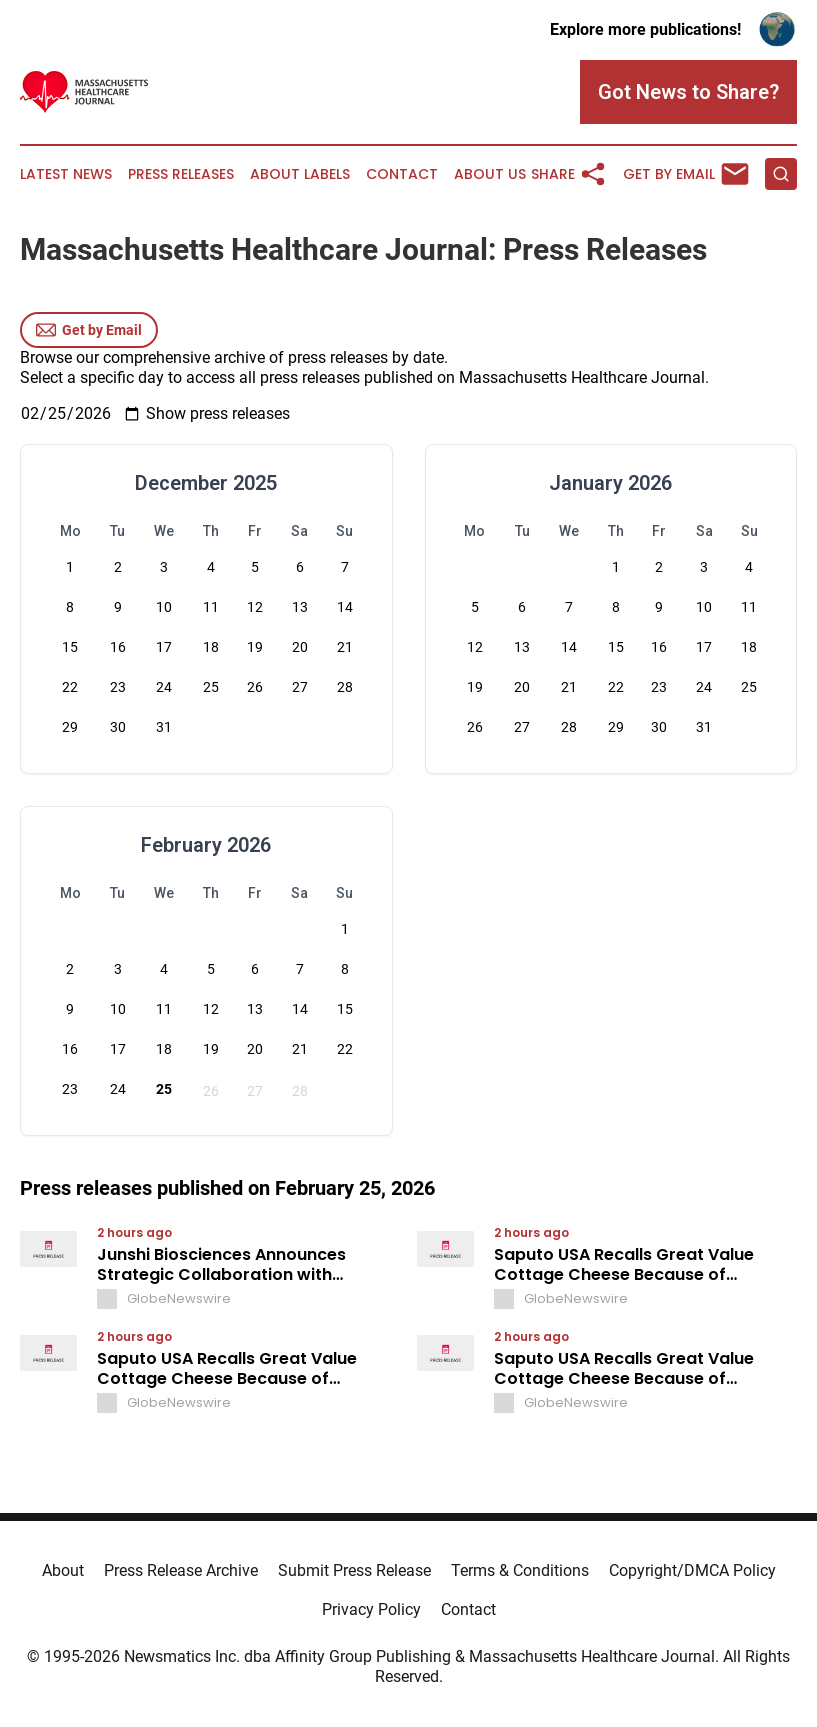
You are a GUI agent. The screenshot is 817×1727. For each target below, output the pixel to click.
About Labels (300, 174)
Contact (402, 174)
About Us (490, 174)
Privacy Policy (371, 1609)
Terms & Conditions (520, 1570)
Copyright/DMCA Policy (692, 1570)
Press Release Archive (181, 1570)
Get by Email (89, 330)
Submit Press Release (354, 1570)
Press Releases (181, 174)
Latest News (66, 174)
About (63, 1570)
